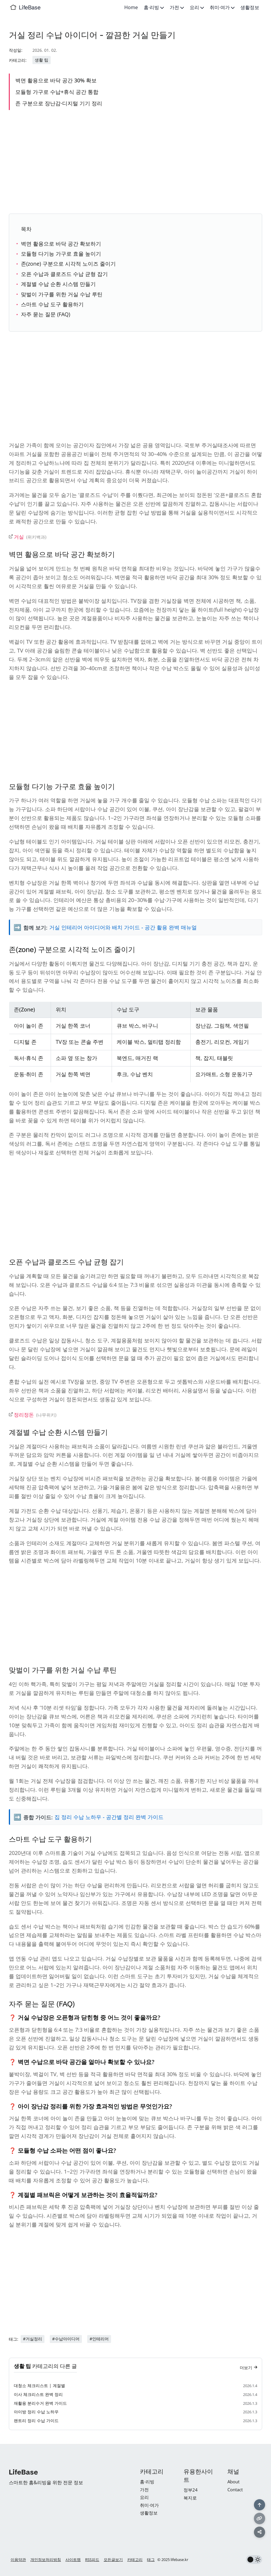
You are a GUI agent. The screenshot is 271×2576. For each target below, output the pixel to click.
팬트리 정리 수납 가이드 (36, 2423)
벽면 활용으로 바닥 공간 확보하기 (61, 243)
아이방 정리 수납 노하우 (36, 2414)
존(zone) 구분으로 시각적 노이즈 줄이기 (68, 263)
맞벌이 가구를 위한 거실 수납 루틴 (62, 294)
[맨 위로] (259, 2504)
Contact (235, 2489)
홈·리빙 (154, 7)
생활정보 (249, 7)
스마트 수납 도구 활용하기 (52, 304)
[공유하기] (259, 2532)
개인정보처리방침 (45, 2559)
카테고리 (135, 2559)
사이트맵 (73, 2559)
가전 (177, 7)
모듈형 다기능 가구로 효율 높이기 (61, 253)
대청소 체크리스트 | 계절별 (39, 2388)
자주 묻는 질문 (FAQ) (45, 314)
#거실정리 (32, 2341)
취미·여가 (222, 7)
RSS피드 (92, 2559)
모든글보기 (113, 2559)
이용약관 (18, 2559)
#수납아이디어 (66, 2341)
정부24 (191, 2490)
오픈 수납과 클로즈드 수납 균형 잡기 (64, 273)
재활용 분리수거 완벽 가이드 (40, 2405)
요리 (197, 7)
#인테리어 (99, 2341)
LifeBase (30, 7)
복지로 (190, 2498)
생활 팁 (41, 60)
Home (131, 7)
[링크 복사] (259, 2518)
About (233, 2482)
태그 (151, 2559)
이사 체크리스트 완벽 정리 (38, 2396)
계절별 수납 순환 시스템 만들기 (58, 283)
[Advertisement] (135, 160)
